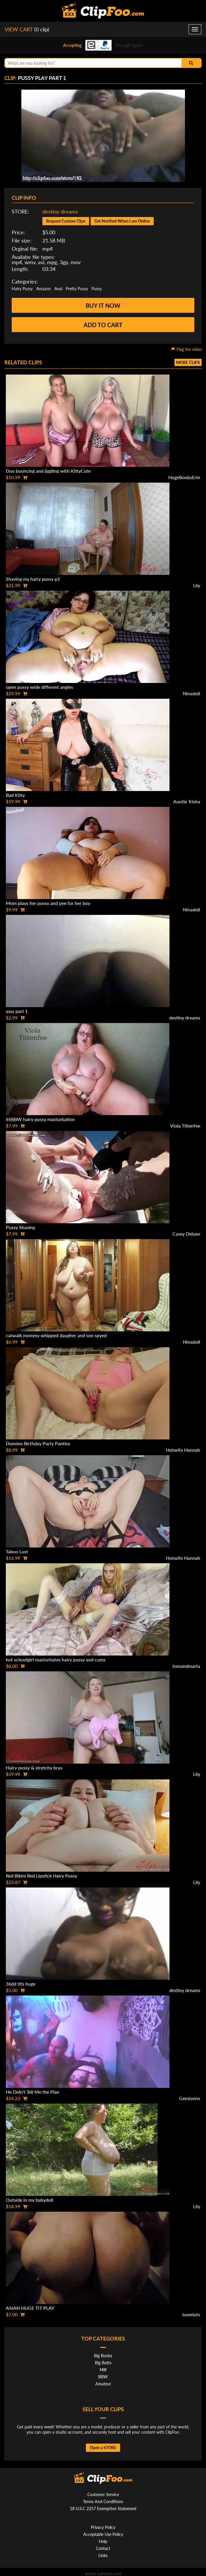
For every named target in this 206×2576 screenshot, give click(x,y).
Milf (103, 2369)
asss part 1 (17, 1011)
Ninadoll (191, 693)
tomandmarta (186, 1666)
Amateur (103, 2383)
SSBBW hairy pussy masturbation (40, 1119)
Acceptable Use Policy (103, 2534)
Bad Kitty (15, 795)
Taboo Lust (17, 1551)
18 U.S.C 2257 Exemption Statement (103, 2508)
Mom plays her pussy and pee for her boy (48, 903)
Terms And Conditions (103, 2501)
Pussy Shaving (20, 1227)
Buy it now (103, 305)
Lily (196, 585)
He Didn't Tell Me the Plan (32, 2092)
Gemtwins (189, 2098)
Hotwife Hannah (183, 1450)
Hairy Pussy (22, 288)
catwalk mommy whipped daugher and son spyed (56, 1335)
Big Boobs (103, 2355)
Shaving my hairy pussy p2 (33, 579)
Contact (103, 2548)
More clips (188, 362)
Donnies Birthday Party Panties (38, 1443)
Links (103, 2555)
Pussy (96, 288)
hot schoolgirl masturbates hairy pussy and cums (55, 1659)
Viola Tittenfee (185, 1125)
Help (103, 2541)
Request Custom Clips (65, 220)
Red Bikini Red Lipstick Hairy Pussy (41, 1875)
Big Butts (103, 2362)
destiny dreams (60, 211)
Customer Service (103, 2494)
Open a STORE (103, 2447)
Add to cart (103, 324)
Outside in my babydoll (29, 2200)
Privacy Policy (103, 2527)
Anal (58, 288)
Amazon (43, 288)
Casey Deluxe (186, 1233)
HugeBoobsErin (184, 477)
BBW (103, 2376)
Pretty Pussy (77, 288)
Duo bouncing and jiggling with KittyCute (48, 471)
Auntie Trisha (186, 801)
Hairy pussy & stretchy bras (34, 1767)
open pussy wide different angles (39, 687)
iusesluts (191, 2314)
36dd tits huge (20, 1983)
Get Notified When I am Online (122, 220)
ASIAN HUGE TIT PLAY (30, 2308)
